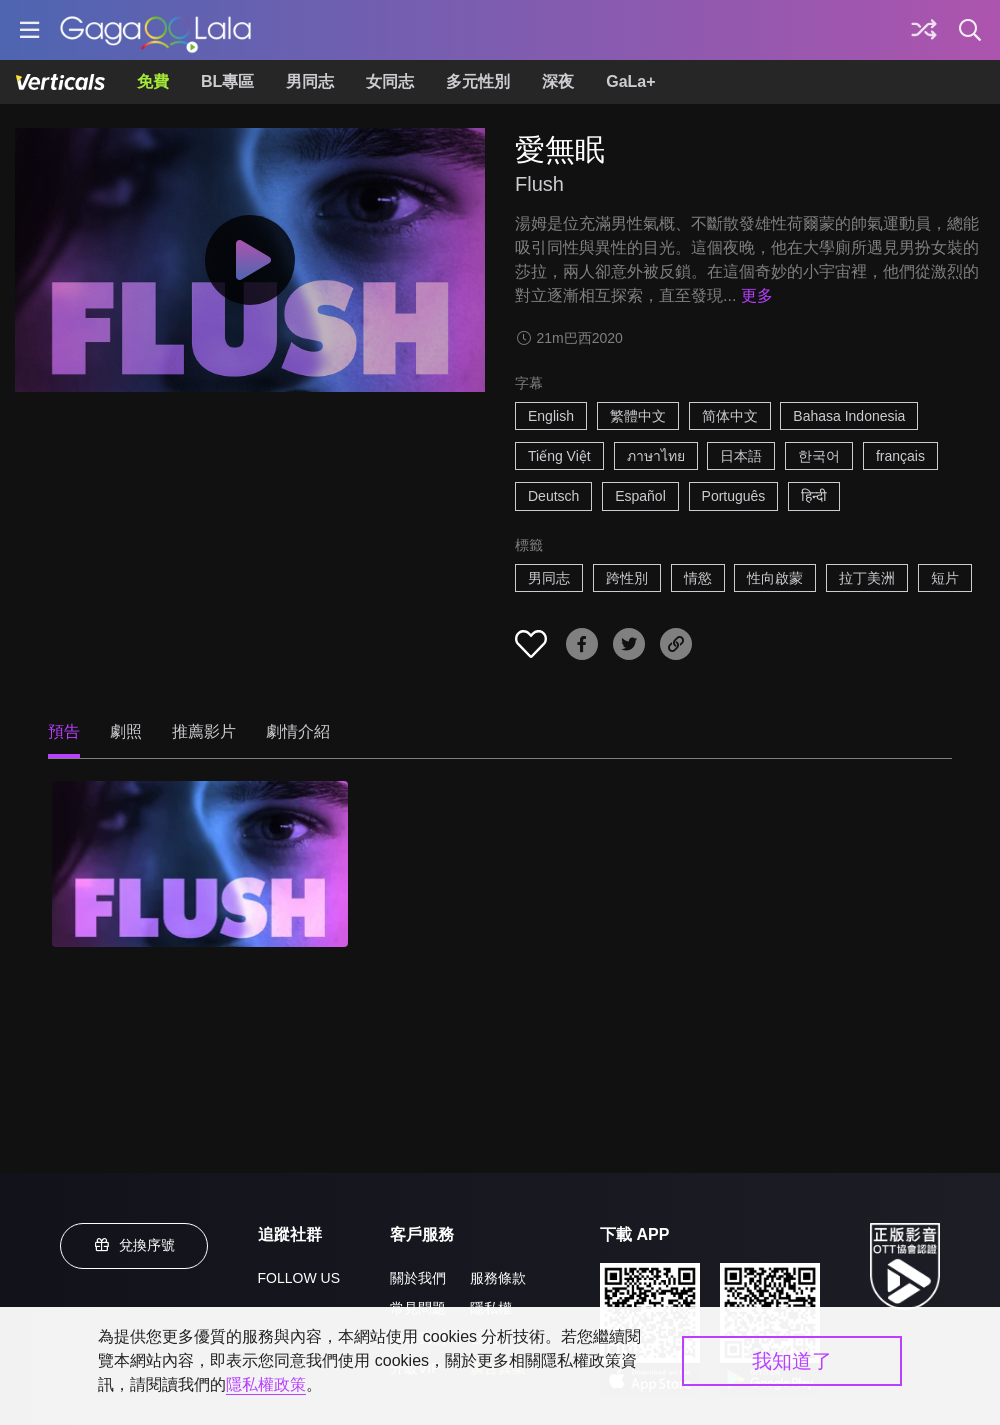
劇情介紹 (298, 731)
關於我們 (418, 1278)
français (900, 456)
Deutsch (553, 496)
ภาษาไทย (656, 456)
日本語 (741, 456)
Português (734, 496)
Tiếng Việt (559, 456)
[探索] (924, 30)
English (551, 416)
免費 (153, 81)
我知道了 (792, 1361)
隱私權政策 (266, 1384)
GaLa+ (630, 81)
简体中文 (730, 416)
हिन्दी (814, 496)
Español (640, 496)
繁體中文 (638, 416)
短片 (945, 578)
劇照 (126, 731)
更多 (757, 295)
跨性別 (627, 578)
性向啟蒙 (775, 578)
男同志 (310, 81)
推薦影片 (204, 731)
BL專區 (227, 81)
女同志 (390, 81)
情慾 (698, 578)
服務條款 (498, 1278)
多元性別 (478, 81)
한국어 (819, 456)
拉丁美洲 (867, 578)
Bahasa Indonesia (849, 416)
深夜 (558, 81)
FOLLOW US (299, 1278)
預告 (64, 731)
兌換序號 (134, 1245)
